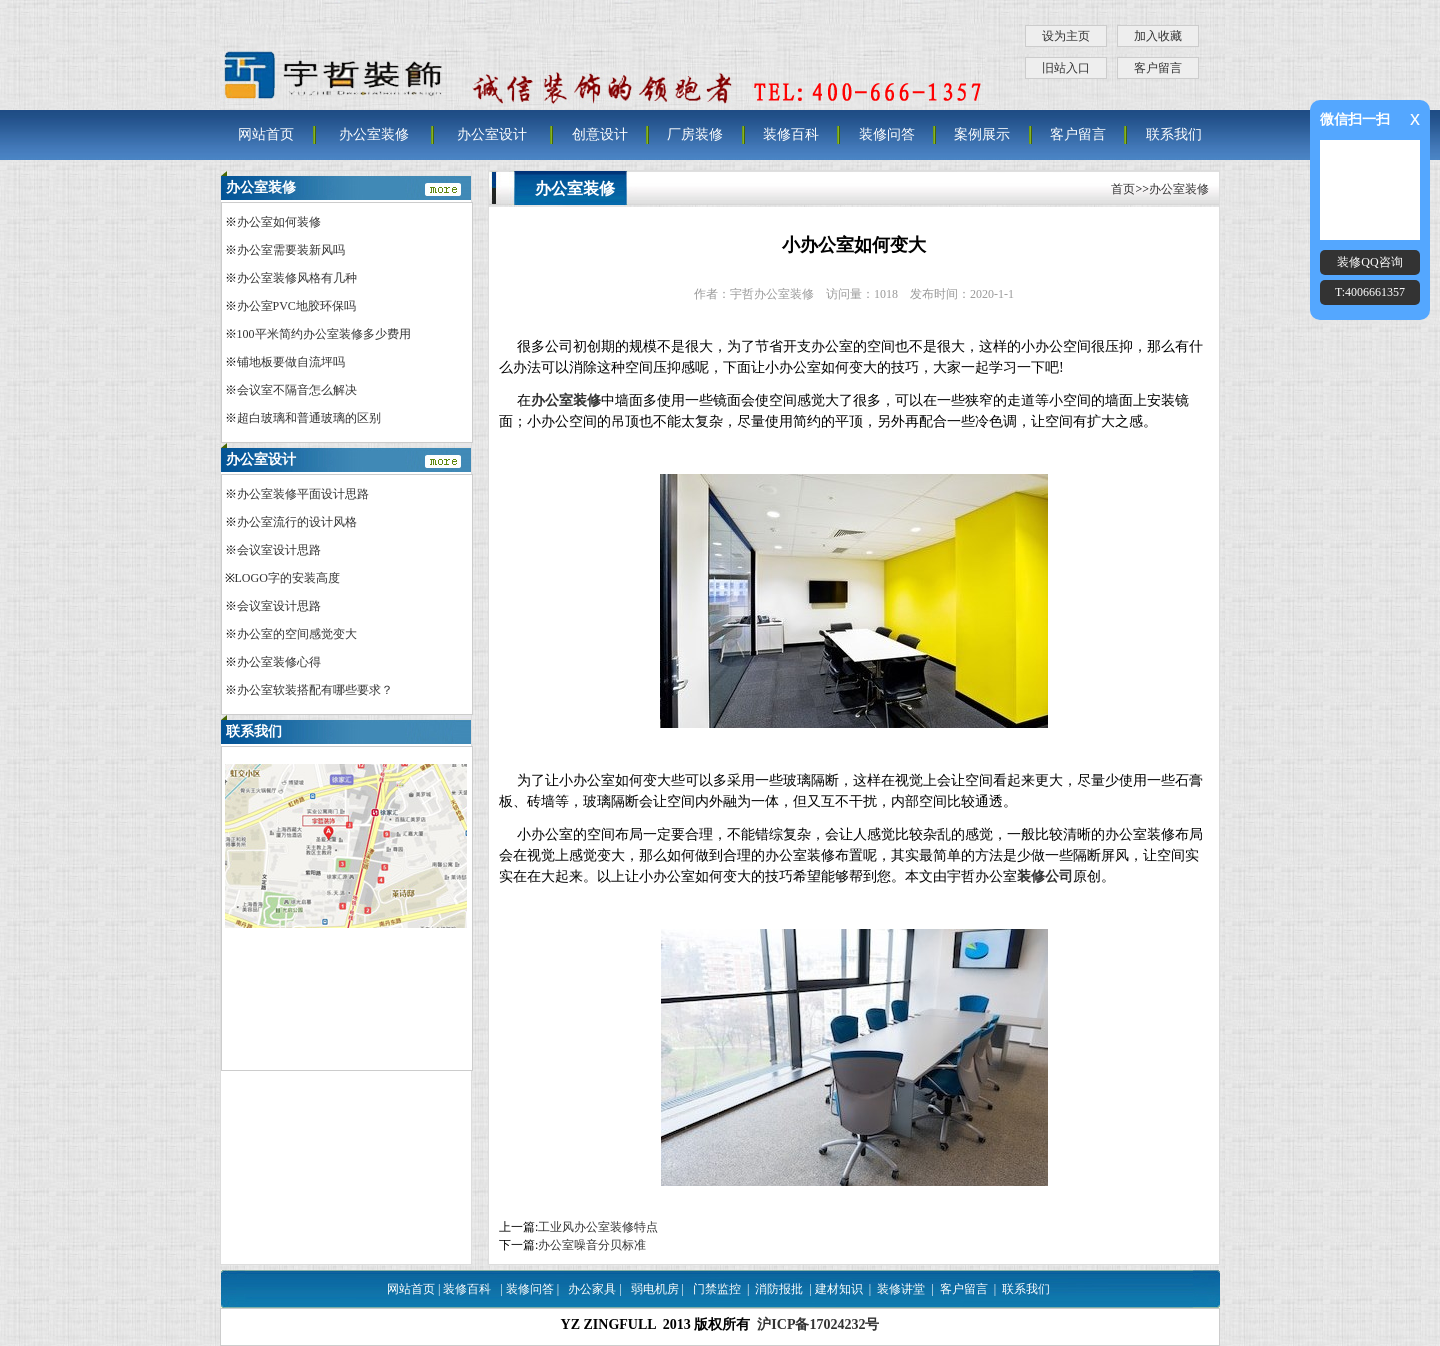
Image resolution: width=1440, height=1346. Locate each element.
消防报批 (779, 1289)
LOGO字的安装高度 (287, 578)
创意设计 (600, 134)
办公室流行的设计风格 (297, 522)
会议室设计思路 (279, 550)
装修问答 (887, 134)
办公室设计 (492, 134)
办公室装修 (374, 134)
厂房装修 (695, 134)
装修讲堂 (901, 1289)
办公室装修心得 (279, 662)
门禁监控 (717, 1289)
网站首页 (266, 134)
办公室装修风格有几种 (297, 278)
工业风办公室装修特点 (598, 1227)
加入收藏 (1158, 36)
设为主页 (1066, 36)
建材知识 (839, 1289)
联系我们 (1174, 134)
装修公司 (1045, 876)
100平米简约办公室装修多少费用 (324, 334)
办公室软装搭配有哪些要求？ (315, 690)
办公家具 (592, 1289)
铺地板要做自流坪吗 (291, 362)
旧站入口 (1066, 68)
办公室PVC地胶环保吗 (296, 306)
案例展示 (982, 134)
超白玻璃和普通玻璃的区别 (309, 418)
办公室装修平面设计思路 (303, 494)
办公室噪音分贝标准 (592, 1245)
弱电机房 (655, 1289)
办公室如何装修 (279, 222)
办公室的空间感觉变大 (297, 634)
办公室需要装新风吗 (291, 250)
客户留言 (1158, 68)
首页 (1123, 189)
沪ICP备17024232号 (818, 1324)
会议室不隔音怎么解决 (297, 390)
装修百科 (791, 134)
